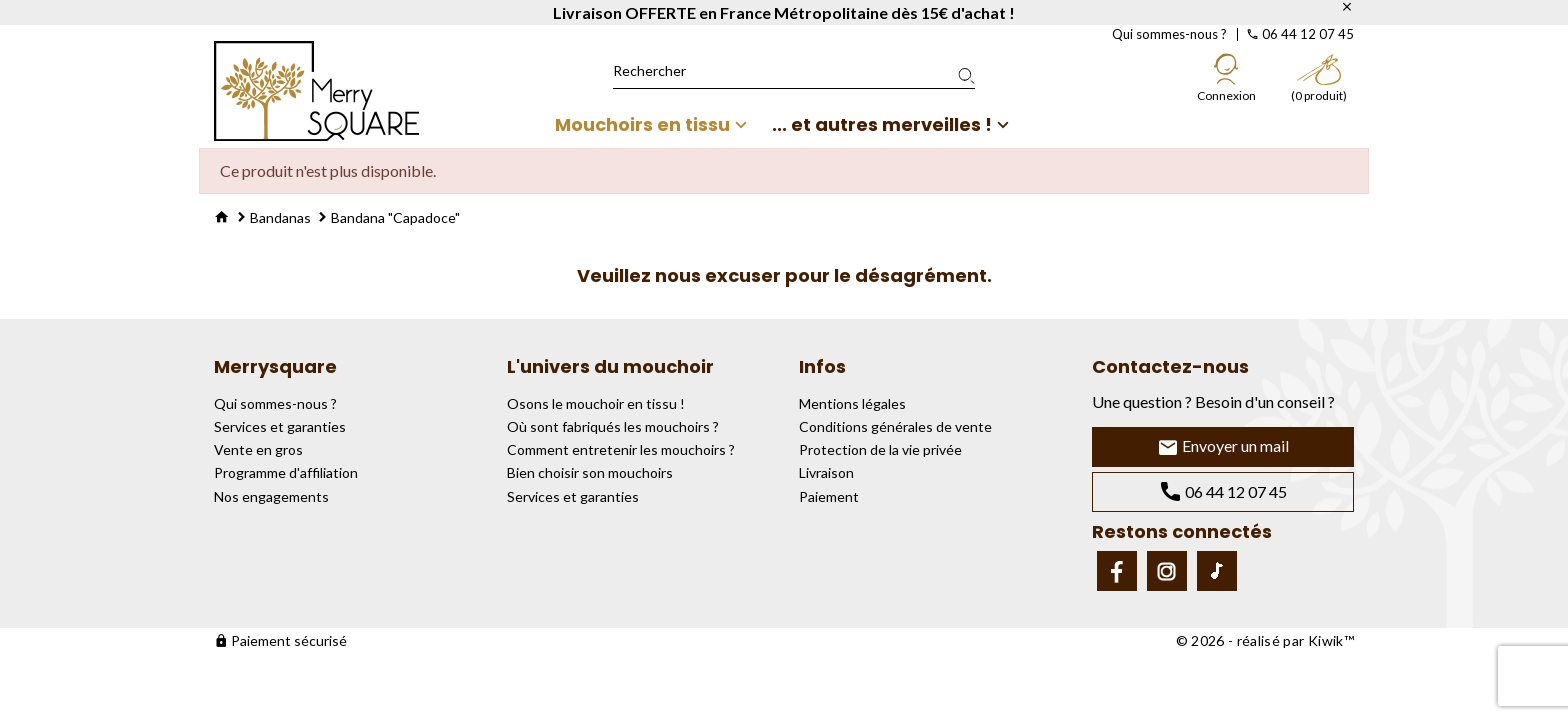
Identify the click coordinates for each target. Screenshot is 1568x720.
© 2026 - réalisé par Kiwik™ (1265, 640)
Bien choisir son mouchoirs (590, 472)
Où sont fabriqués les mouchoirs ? (613, 426)
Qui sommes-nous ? (1169, 34)
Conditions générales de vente (895, 426)
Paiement (829, 496)
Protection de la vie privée (880, 449)
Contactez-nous (1170, 366)
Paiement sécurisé (280, 640)
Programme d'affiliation (286, 472)
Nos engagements (271, 496)
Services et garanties (280, 426)
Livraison (826, 472)
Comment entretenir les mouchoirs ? (621, 449)
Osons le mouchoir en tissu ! (596, 403)
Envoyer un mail (1223, 447)
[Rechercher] (794, 71)
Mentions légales (852, 403)
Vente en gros (258, 449)
